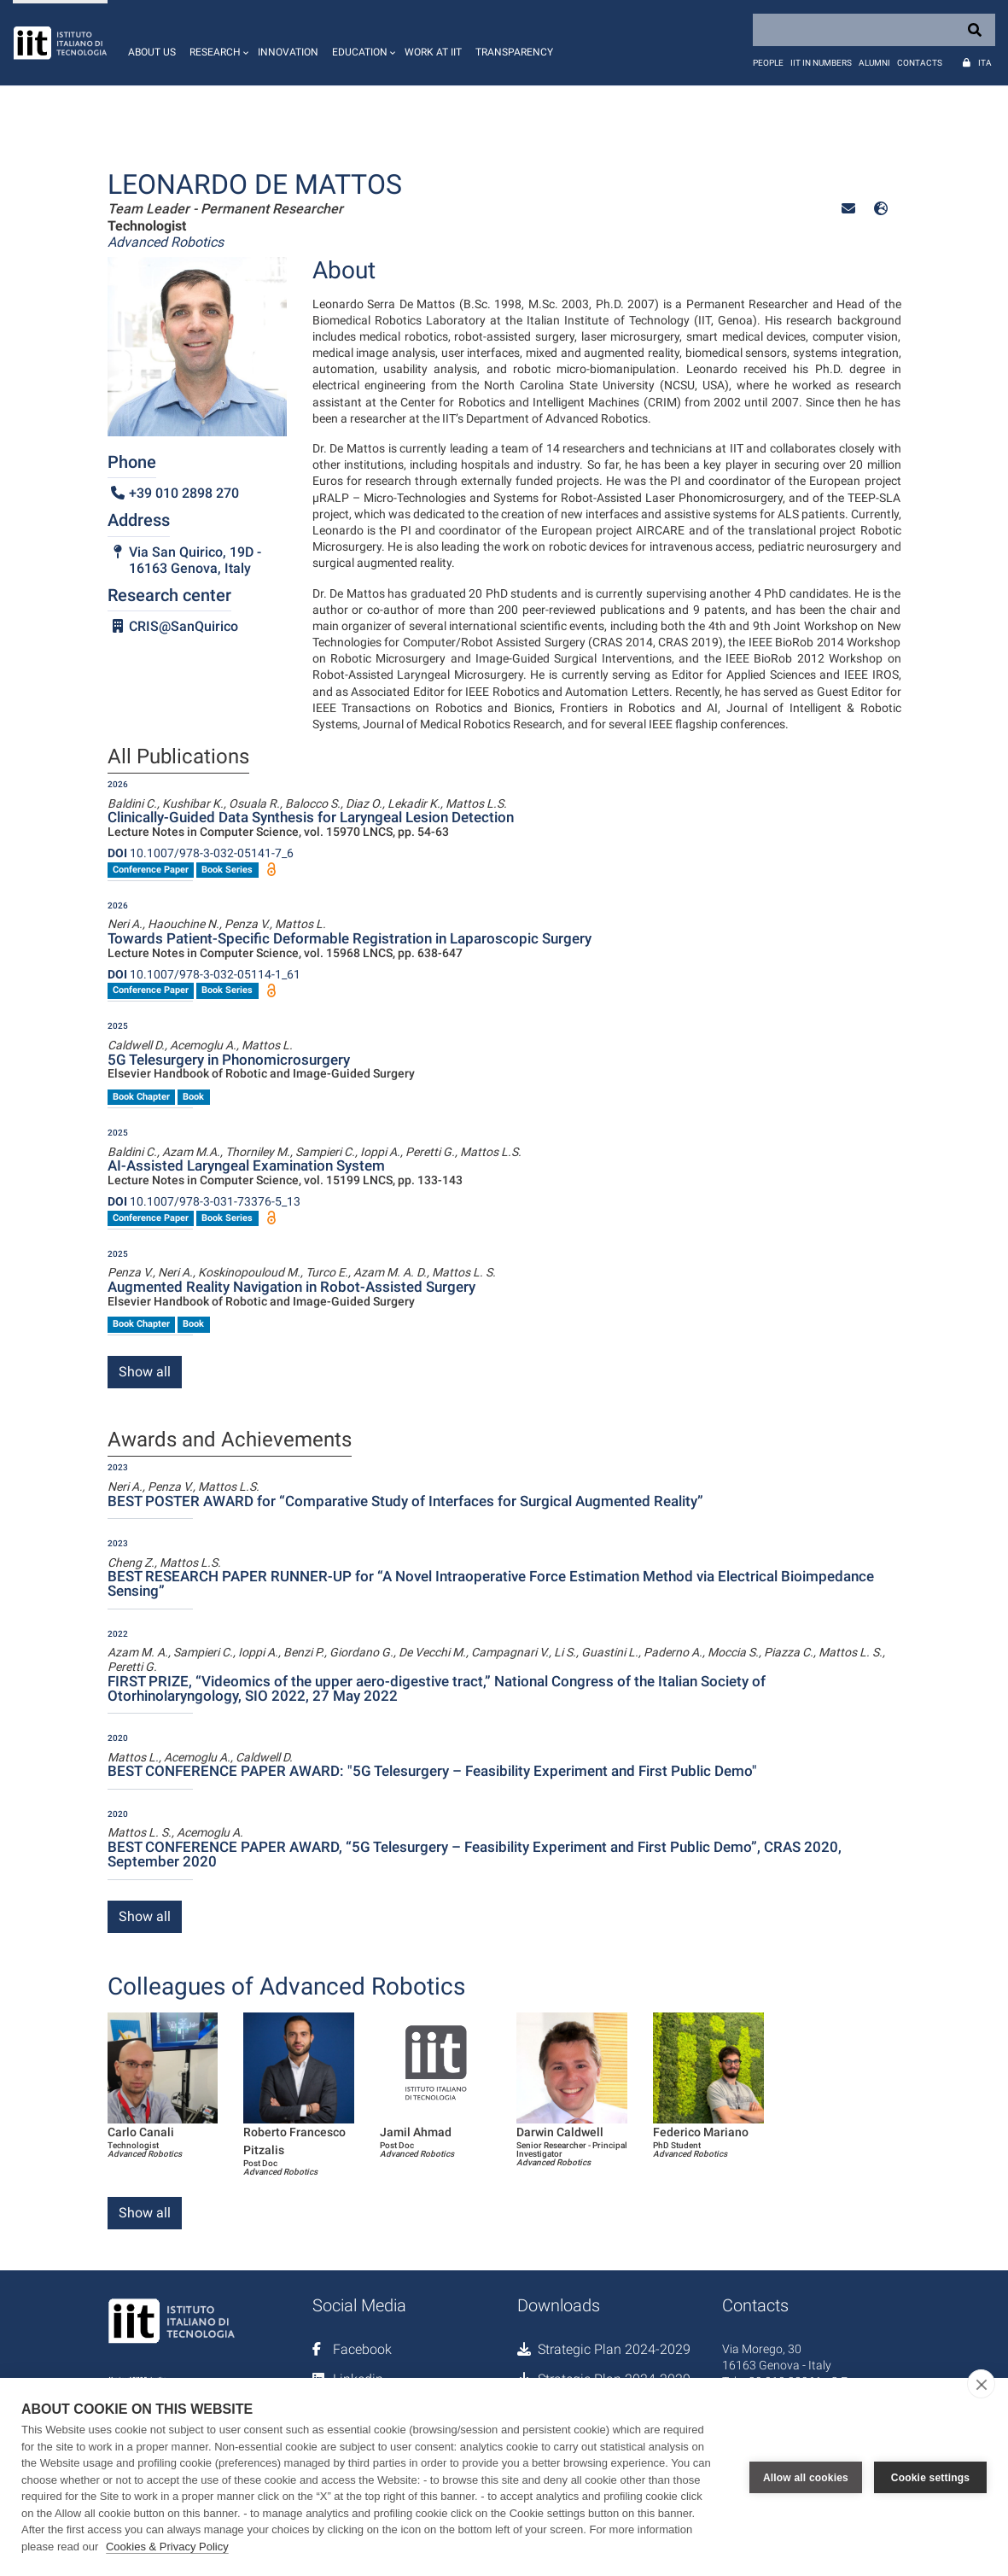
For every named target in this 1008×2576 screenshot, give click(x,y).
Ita (985, 62)
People (768, 62)
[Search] (874, 30)
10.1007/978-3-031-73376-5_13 (204, 1201)
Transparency (514, 52)
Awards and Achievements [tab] (230, 1440)
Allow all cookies (805, 2477)
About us (152, 52)
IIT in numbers (821, 62)
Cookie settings (930, 2477)
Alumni (874, 62)
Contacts (919, 62)
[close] (981, 2383)
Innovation (288, 52)
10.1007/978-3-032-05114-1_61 (204, 974)
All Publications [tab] (178, 757)
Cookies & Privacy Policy (167, 2546)
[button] (217, 42)
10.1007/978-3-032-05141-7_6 (201, 853)
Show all (145, 1372)
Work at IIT (433, 52)
